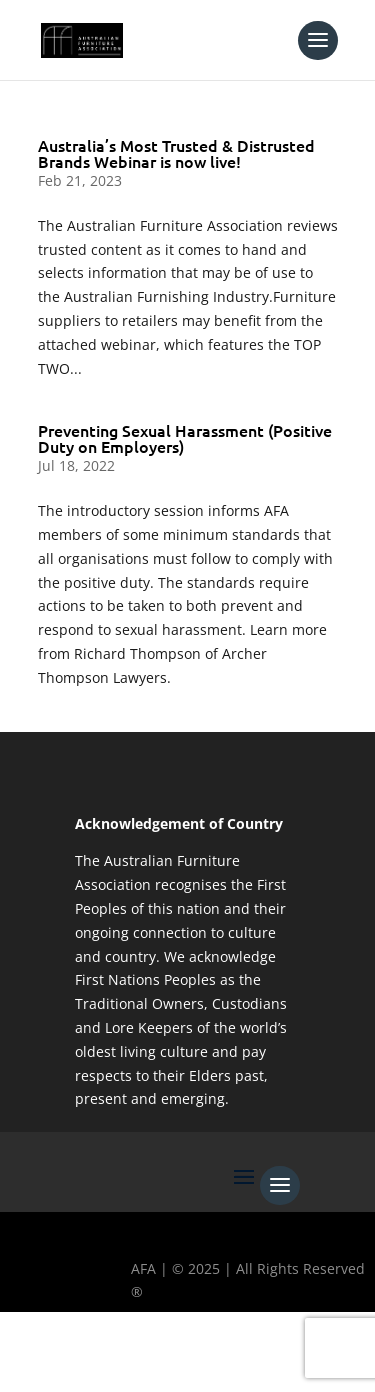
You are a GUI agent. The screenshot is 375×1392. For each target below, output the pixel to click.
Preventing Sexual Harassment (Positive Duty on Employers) (185, 438)
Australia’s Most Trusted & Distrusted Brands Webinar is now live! (176, 153)
